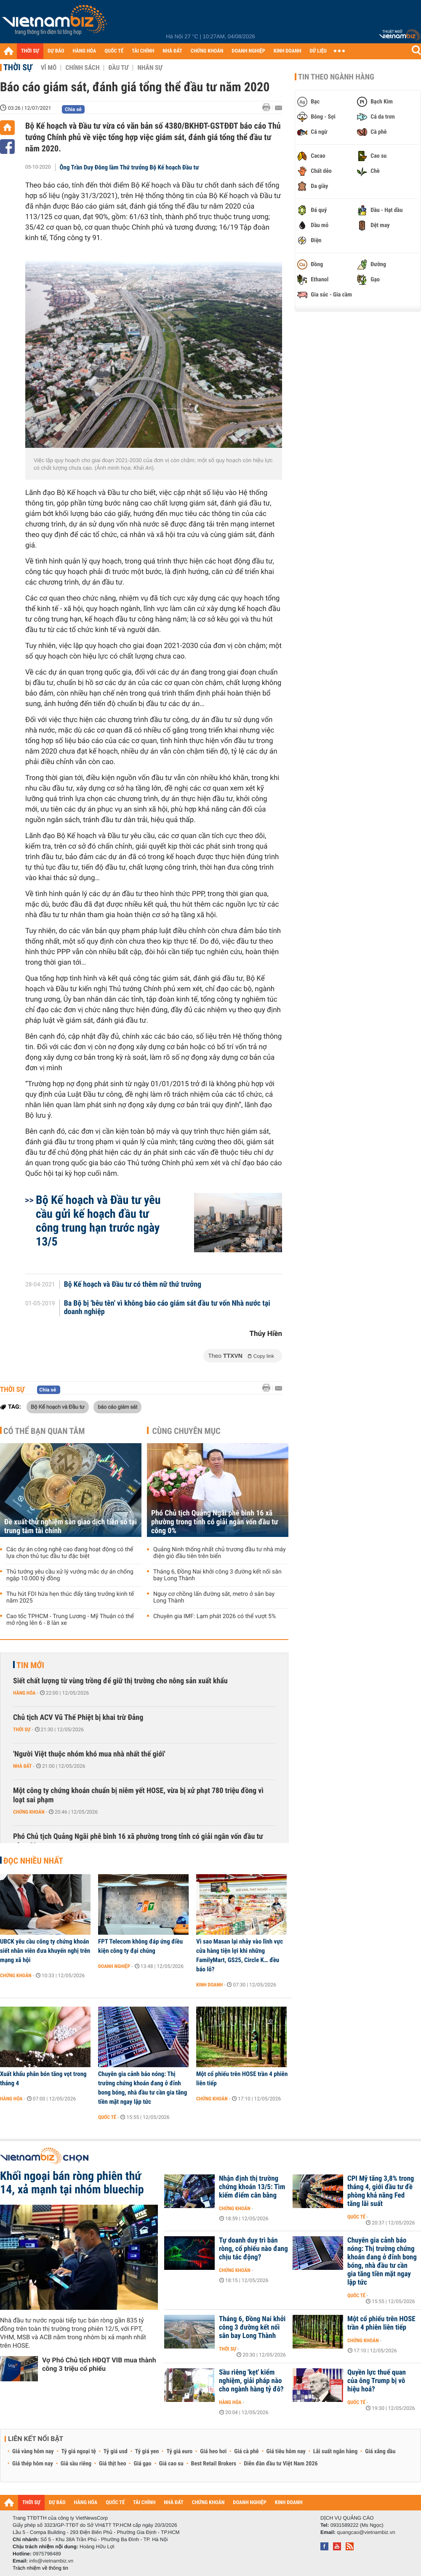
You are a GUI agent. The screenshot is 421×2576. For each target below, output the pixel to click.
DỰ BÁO (56, 51)
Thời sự (17, 67)
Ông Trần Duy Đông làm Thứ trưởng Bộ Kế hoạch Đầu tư (129, 167)
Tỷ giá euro (179, 2451)
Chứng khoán (29, 1812)
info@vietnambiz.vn (51, 2561)
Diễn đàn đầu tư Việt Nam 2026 (280, 2464)
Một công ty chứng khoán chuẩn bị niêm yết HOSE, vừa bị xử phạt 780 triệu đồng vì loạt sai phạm (138, 1795)
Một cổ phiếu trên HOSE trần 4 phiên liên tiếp (242, 2078)
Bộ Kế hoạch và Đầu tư (58, 1406)
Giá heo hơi (213, 2451)
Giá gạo (142, 2464)
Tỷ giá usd (116, 2451)
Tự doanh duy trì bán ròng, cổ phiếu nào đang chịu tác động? (253, 2248)
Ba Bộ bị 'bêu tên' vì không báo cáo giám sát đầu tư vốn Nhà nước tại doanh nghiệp (167, 1307)
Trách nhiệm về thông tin (40, 2568)
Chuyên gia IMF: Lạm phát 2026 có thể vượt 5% (214, 1616)
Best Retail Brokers (214, 2464)
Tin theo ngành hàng (336, 77)
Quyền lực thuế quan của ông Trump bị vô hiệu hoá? (376, 2381)
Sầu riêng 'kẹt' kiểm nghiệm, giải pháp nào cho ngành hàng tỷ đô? (251, 2381)
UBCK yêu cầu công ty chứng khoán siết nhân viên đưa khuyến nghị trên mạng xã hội (45, 1951)
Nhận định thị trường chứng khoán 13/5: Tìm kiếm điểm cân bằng (252, 2187)
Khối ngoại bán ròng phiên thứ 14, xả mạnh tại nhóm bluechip (72, 2182)
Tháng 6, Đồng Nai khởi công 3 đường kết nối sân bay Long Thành (217, 1575)
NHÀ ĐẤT (172, 51)
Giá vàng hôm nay (33, 2451)
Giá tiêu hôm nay (286, 2451)
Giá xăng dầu (380, 2451)
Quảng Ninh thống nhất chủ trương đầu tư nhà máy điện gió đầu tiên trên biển (219, 1553)
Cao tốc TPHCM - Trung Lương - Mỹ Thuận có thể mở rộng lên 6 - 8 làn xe (70, 1620)
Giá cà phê (246, 2451)
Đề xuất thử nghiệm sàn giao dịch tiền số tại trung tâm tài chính (70, 1526)
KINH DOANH (287, 51)
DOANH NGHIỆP (248, 51)
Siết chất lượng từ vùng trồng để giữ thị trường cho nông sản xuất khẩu (120, 1681)
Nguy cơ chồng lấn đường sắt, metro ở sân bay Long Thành (213, 1597)
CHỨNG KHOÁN (207, 51)
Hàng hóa (24, 1693)
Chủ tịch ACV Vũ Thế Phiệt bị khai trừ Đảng (78, 1717)
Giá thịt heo (112, 2464)
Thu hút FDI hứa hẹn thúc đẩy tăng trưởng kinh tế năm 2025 (70, 1597)
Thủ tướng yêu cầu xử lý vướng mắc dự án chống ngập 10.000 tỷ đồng (69, 1575)
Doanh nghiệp (114, 1966)
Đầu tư (118, 67)
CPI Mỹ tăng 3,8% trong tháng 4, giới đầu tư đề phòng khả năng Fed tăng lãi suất (380, 2191)
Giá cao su (171, 2464)
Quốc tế (107, 2117)
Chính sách (82, 67)
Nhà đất (22, 1766)
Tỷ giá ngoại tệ (78, 2451)
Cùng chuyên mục (186, 1431)
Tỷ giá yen (147, 2451)
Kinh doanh (209, 1985)
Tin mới (30, 1665)
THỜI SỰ (30, 51)
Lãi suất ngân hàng (335, 2451)
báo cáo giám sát (117, 1406)
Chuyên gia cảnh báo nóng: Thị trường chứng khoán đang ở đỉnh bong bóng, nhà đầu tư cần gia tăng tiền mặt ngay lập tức (142, 2087)
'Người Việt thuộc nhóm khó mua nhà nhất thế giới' (89, 1754)
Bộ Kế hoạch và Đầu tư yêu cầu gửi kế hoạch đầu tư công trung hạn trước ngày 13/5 (98, 1220)
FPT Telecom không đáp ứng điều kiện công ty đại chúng (140, 1946)
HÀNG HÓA (84, 51)
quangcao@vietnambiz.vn (366, 2532)
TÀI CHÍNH (143, 51)
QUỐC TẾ (113, 51)
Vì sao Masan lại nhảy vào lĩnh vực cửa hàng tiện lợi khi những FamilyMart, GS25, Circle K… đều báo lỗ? (239, 1955)
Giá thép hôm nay (32, 2464)
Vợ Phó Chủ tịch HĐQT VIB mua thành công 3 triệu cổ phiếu (99, 2364)
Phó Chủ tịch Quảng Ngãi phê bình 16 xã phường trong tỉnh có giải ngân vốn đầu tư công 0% (214, 1522)
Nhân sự (150, 67)
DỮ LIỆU (318, 51)
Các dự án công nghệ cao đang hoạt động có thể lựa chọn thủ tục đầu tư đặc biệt (69, 1553)
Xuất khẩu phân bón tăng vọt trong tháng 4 (43, 2078)
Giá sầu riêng (76, 2464)
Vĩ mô (49, 67)
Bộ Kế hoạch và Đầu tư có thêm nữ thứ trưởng (132, 1284)
